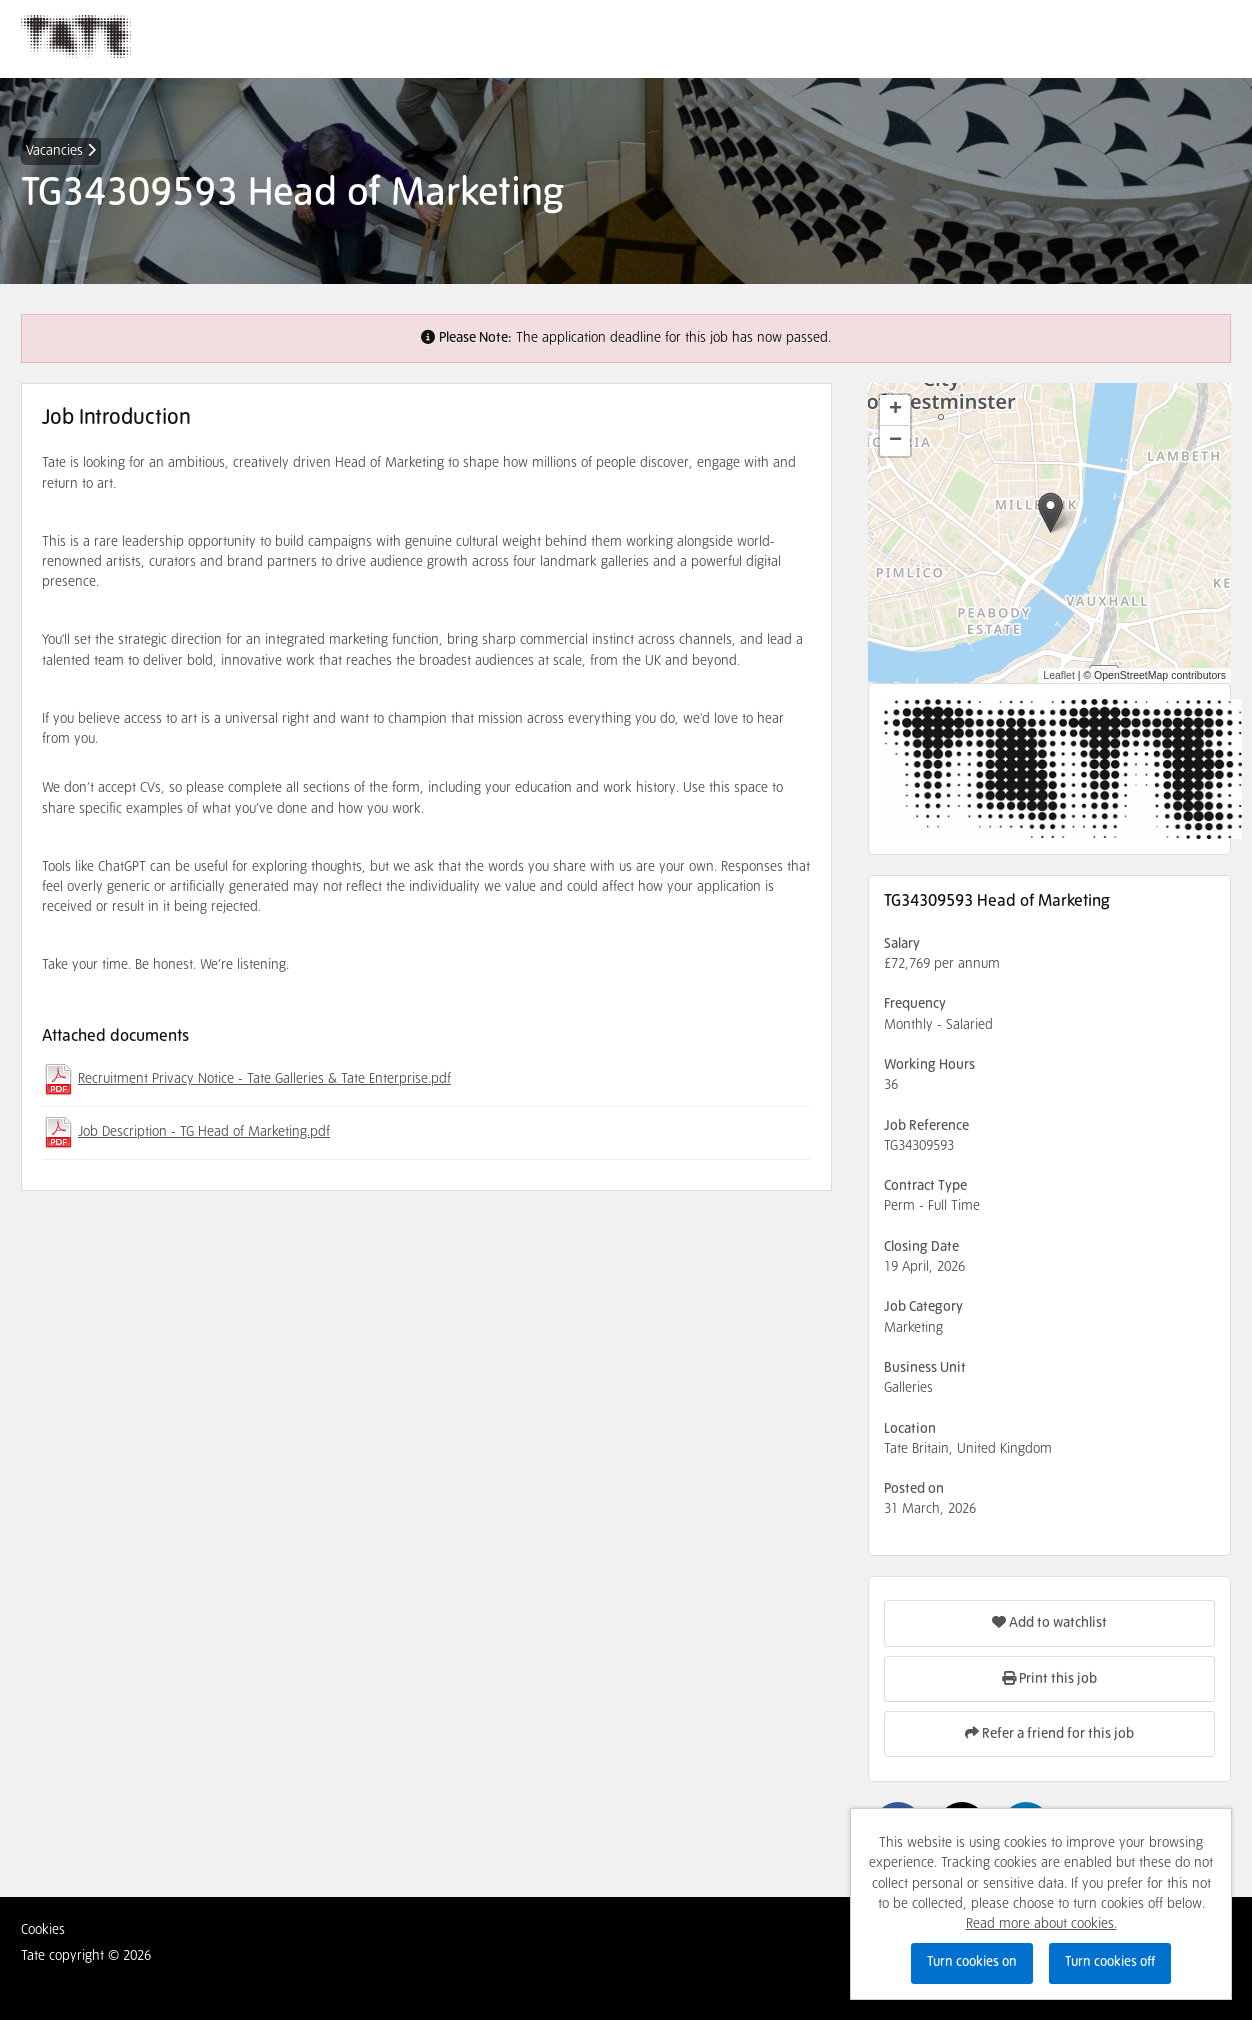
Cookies (43, 1930)
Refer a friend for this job (1049, 1733)
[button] (1050, 512)
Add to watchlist (1049, 1622)
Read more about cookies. (1041, 1924)
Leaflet (1059, 675)
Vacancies (61, 150)
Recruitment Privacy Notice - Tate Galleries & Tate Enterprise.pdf (264, 1079)
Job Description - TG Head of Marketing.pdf (204, 1132)
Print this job (1049, 1678)
